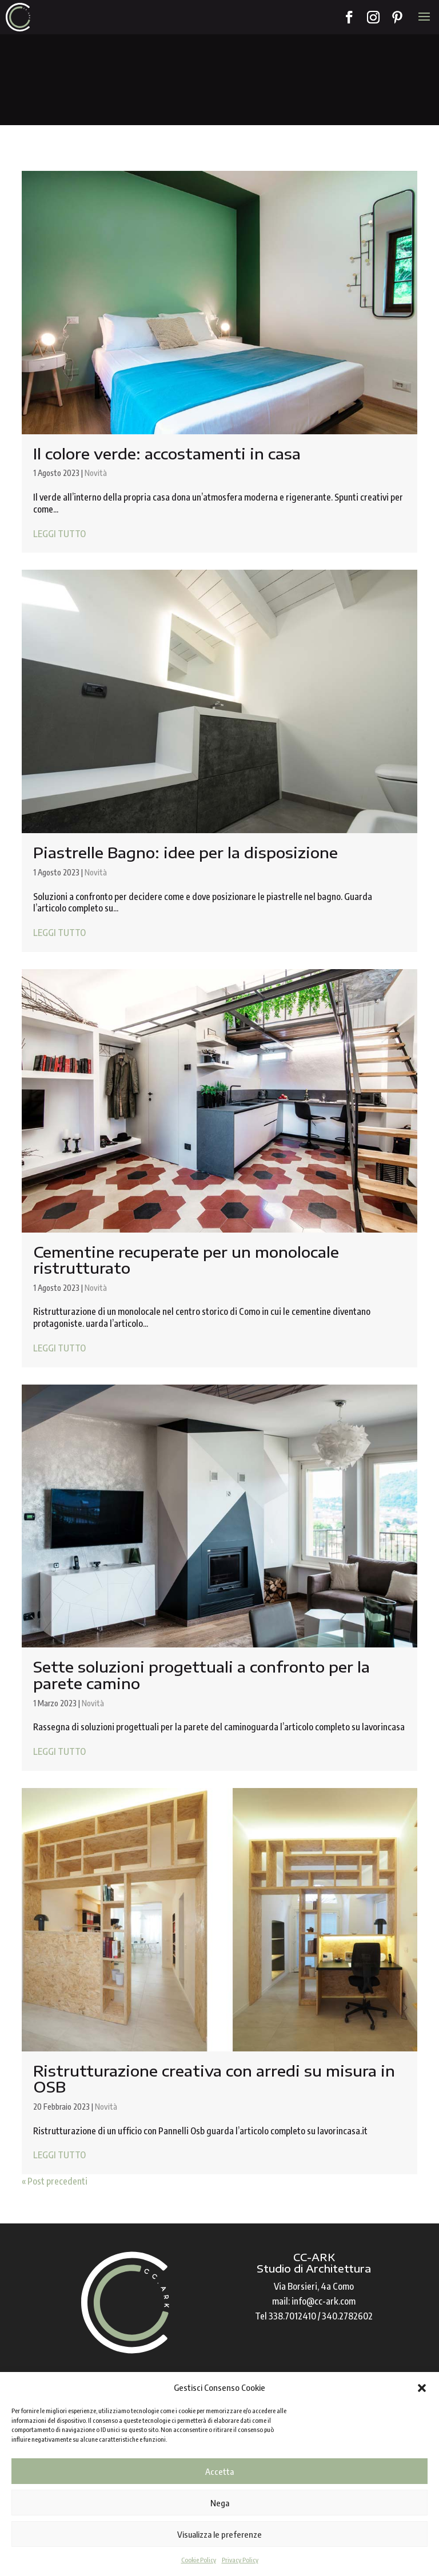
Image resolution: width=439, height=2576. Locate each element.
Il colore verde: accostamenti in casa (167, 453)
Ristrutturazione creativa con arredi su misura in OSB (214, 2079)
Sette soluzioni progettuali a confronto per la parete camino (201, 1675)
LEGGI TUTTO (59, 533)
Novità (96, 473)
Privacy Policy (240, 2559)
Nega (219, 2503)
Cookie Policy (198, 2559)
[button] (422, 2388)
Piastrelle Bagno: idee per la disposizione (185, 852)
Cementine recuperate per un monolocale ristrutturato (186, 1260)
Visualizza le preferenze (219, 2534)
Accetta (219, 2471)
